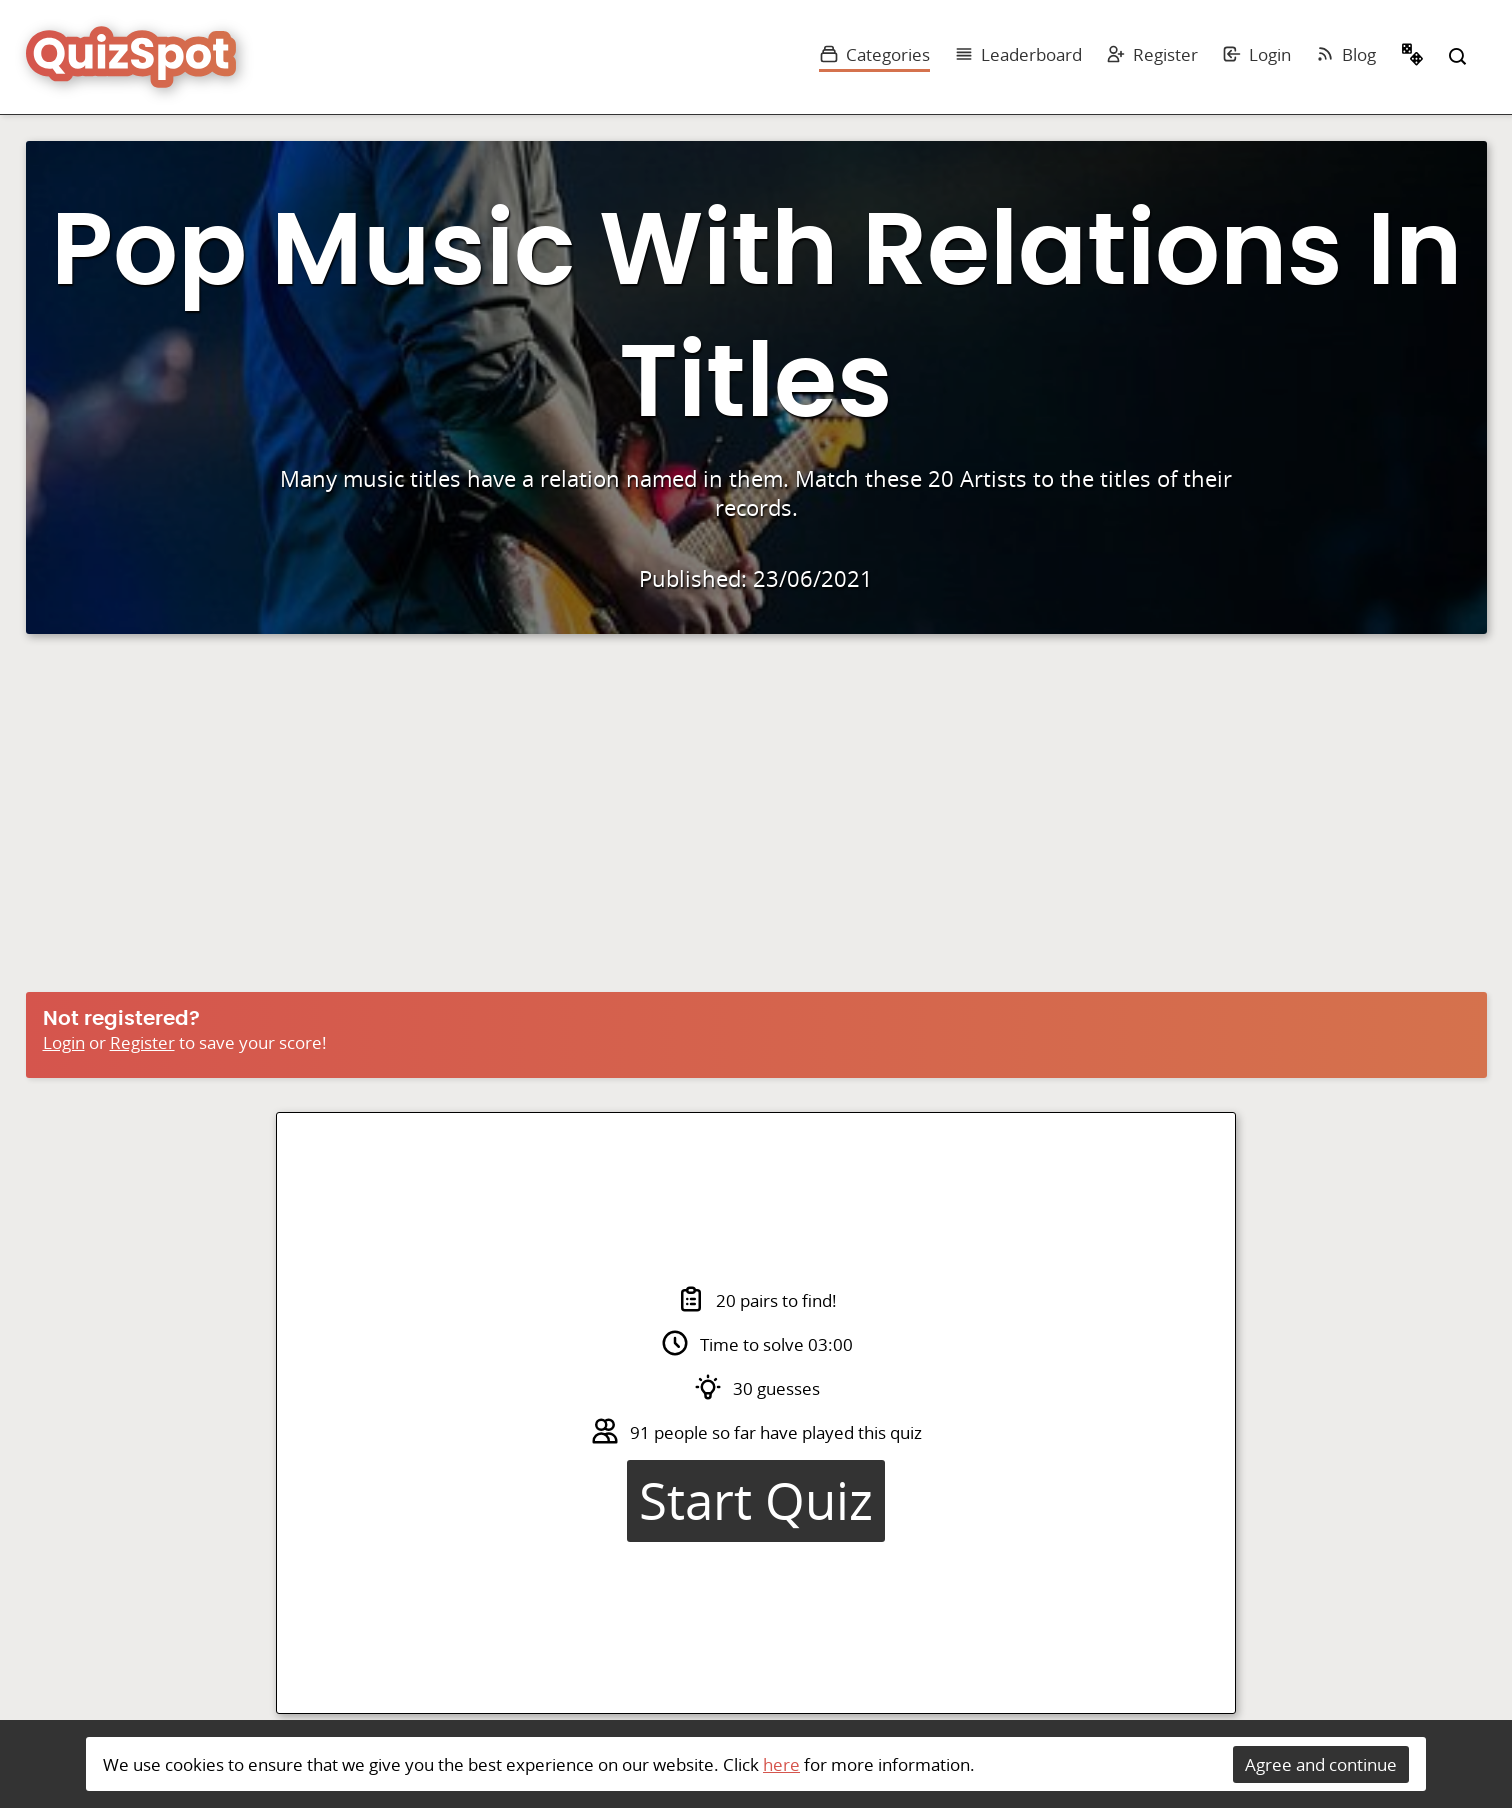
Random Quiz (1413, 57)
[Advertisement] (756, 818)
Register (1152, 54)
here (781, 1764)
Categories (874, 54)
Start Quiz (756, 1501)
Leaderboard (1018, 54)
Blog (1345, 54)
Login (1256, 54)
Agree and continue (1321, 1764)
